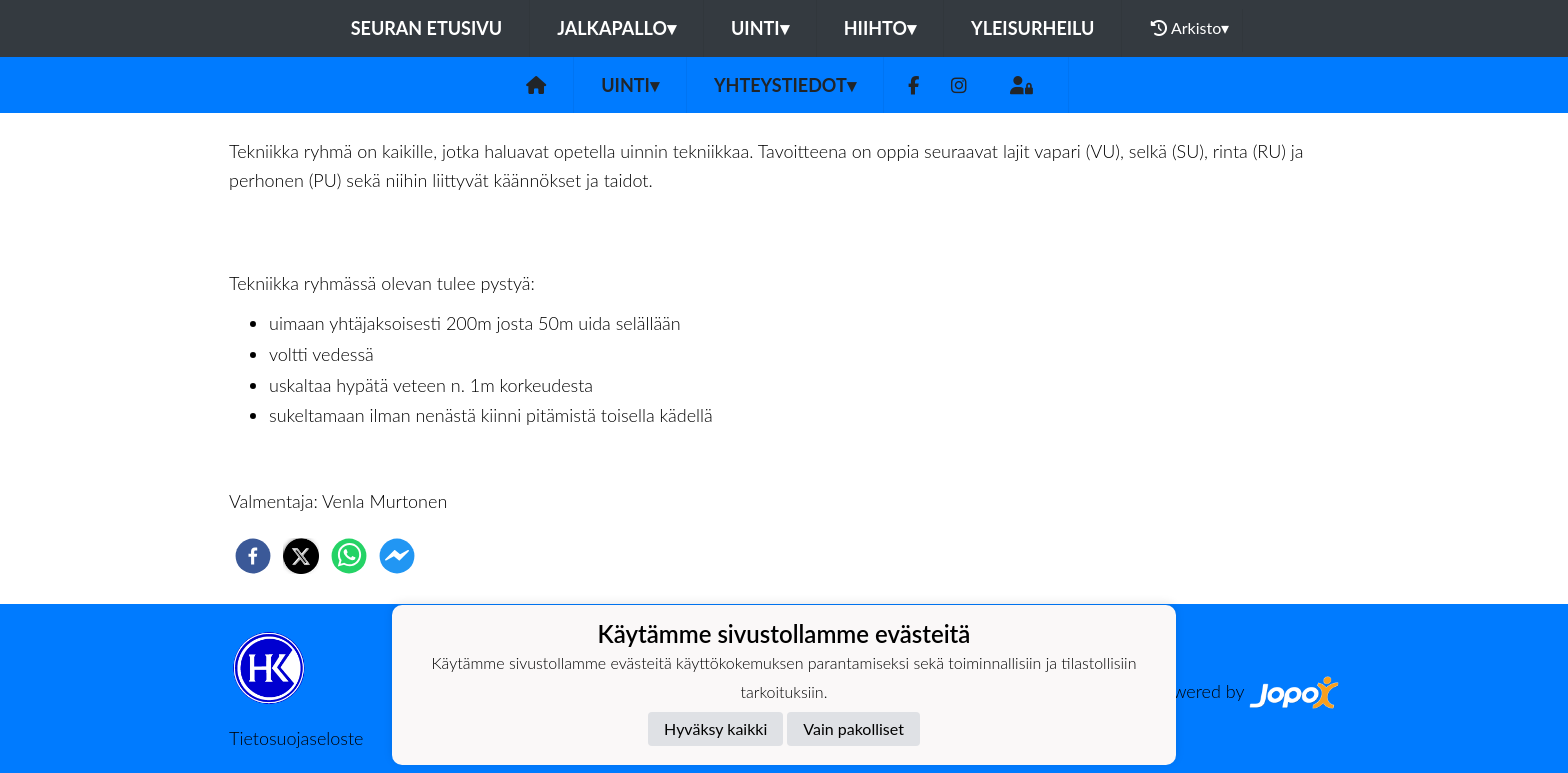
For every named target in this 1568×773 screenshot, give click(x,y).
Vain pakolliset (853, 728)
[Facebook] (913, 85)
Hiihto (880, 28)
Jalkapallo (616, 28)
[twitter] (301, 556)
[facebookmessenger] (397, 556)
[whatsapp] (349, 556)
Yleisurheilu (1032, 28)
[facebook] (253, 556)
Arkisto (1190, 28)
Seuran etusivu (427, 28)
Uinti (760, 28)
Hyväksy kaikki (715, 728)
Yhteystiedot (785, 85)
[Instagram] (959, 85)
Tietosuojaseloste (296, 738)
